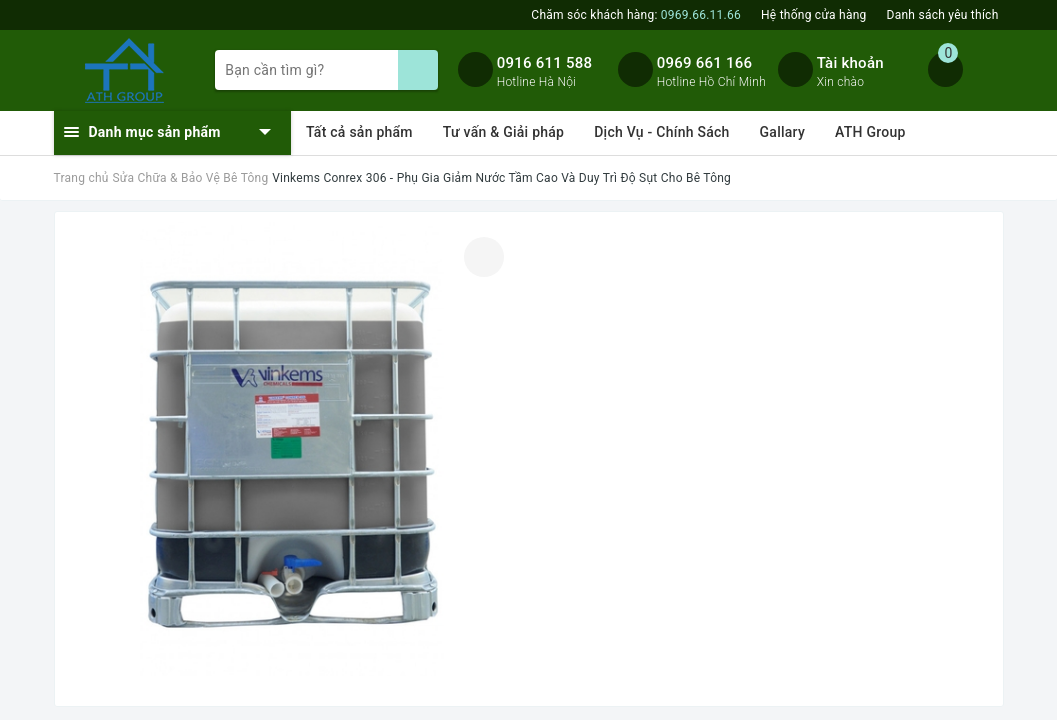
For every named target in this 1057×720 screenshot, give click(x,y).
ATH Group (870, 132)
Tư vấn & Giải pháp (503, 132)
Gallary (782, 132)
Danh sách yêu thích (943, 15)
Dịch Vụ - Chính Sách (661, 132)
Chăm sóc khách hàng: (636, 15)
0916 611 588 (545, 63)
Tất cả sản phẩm (359, 132)
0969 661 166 (705, 63)
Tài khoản (850, 63)
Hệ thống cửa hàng (814, 15)
